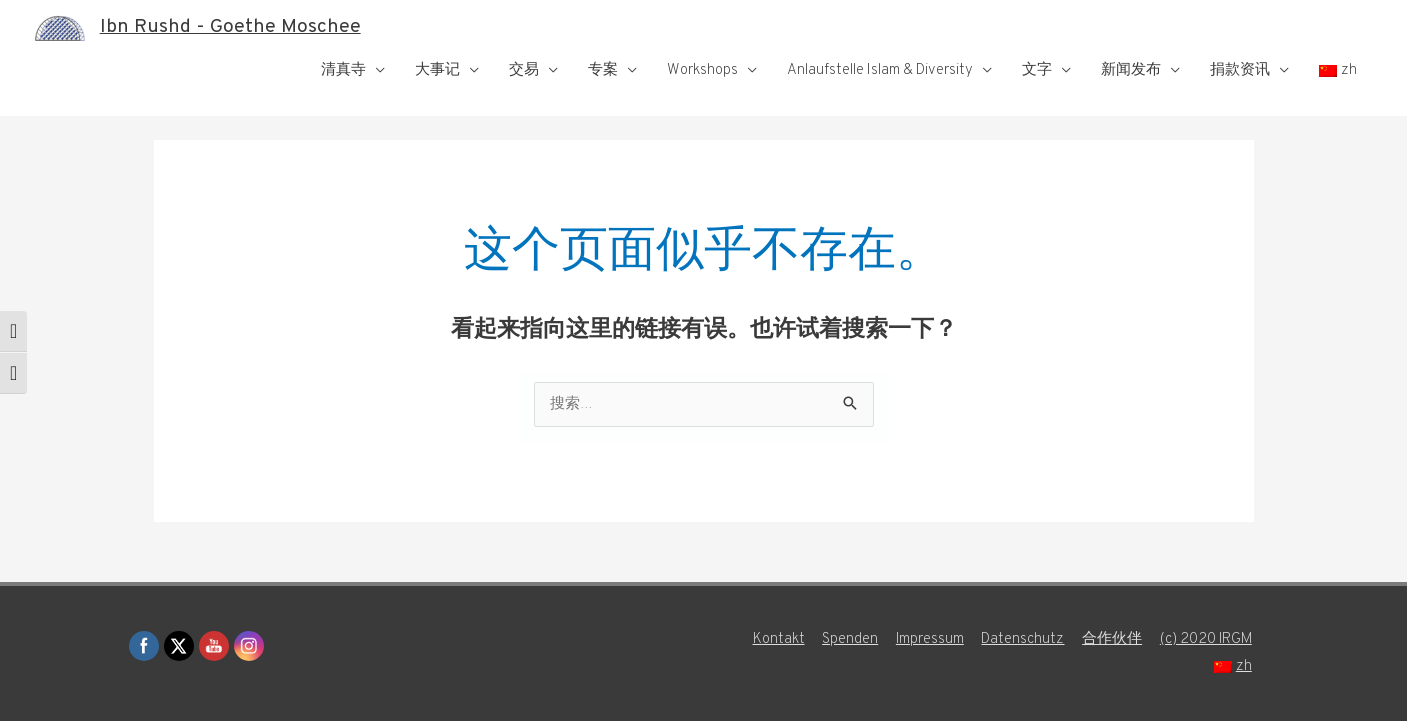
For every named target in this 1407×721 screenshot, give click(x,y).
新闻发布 (1131, 70)
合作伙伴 (1112, 639)
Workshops (702, 70)
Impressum (928, 639)
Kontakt (776, 639)
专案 (603, 70)
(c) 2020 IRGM (1207, 639)
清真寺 (343, 70)
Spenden (848, 639)
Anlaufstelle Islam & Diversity (880, 70)
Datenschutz (1022, 639)
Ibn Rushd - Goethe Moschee (231, 28)
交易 (524, 70)
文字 (1037, 70)
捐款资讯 (1240, 70)
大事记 (437, 70)
